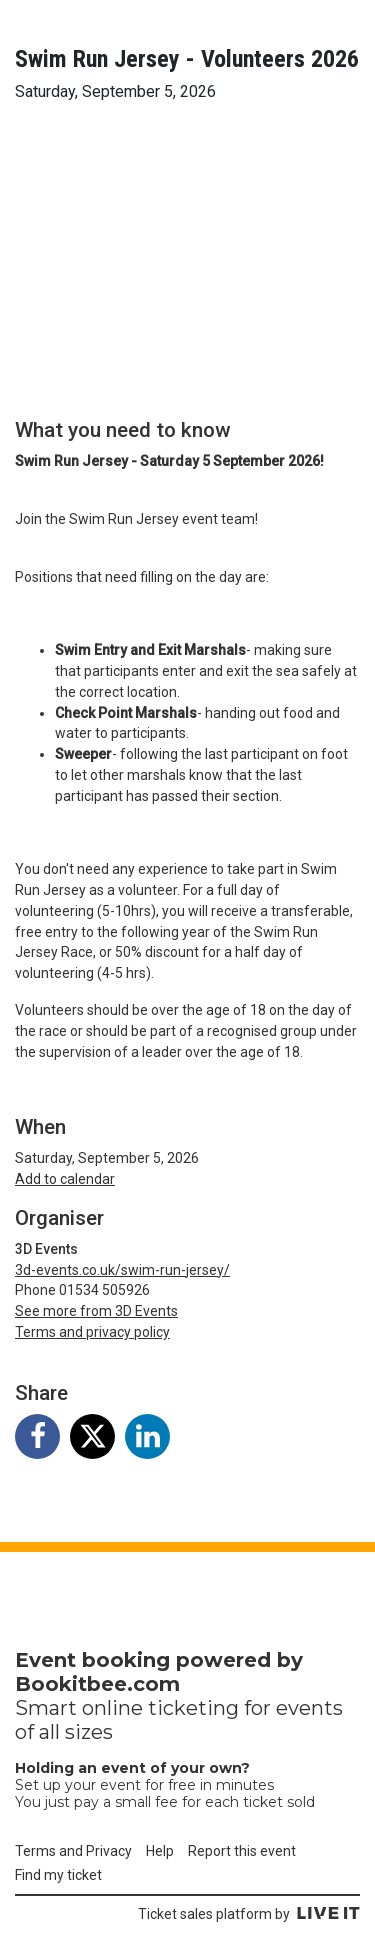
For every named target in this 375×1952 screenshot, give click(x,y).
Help (160, 1851)
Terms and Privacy (73, 1851)
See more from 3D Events (96, 1311)
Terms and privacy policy (92, 1332)
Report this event (242, 1851)
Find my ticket (58, 1875)
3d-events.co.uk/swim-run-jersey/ (122, 1270)
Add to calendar (65, 1179)
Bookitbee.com (97, 1684)
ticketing (193, 1708)
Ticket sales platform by (249, 1914)
